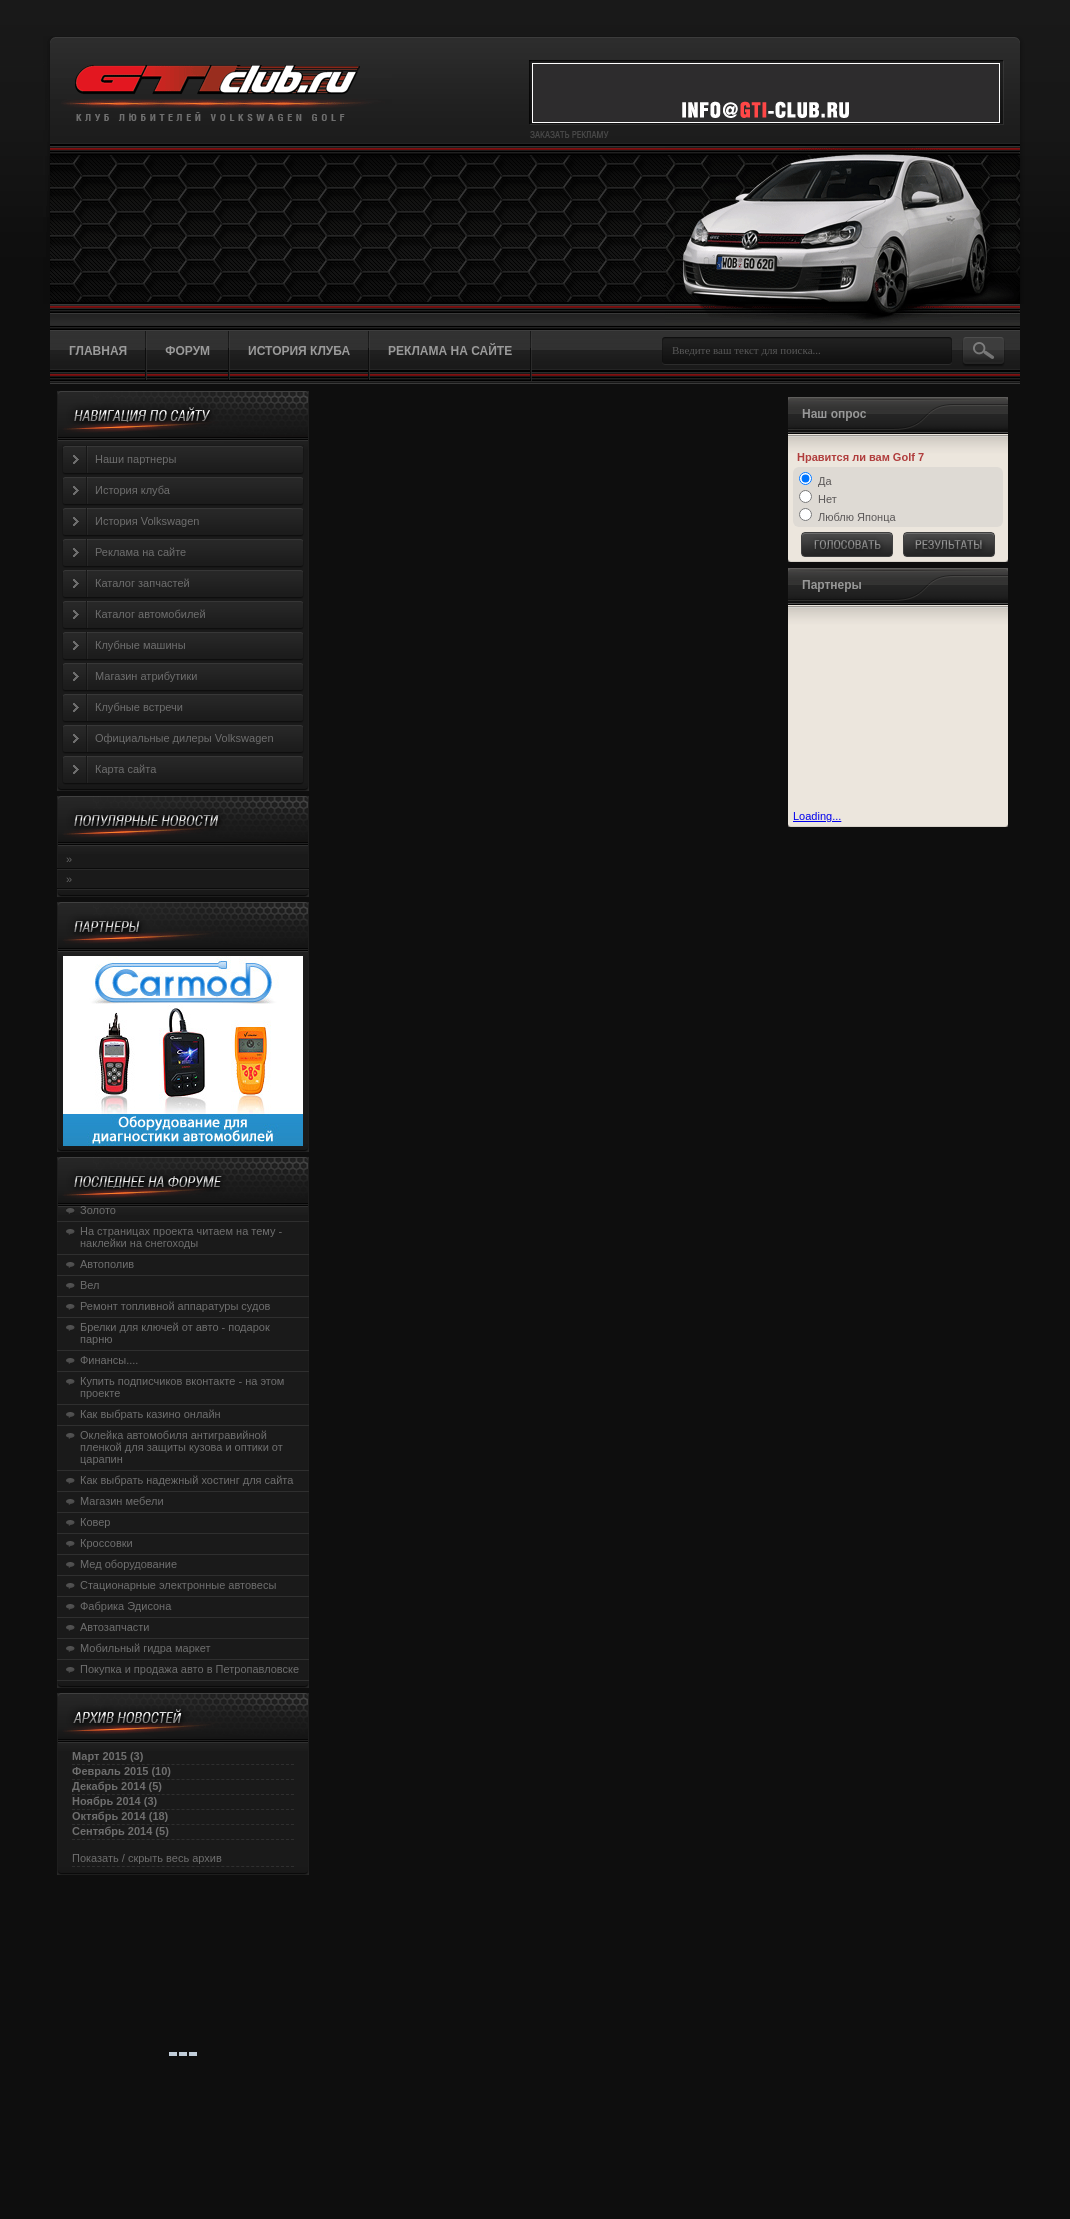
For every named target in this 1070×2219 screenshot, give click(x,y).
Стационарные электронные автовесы (178, 1585)
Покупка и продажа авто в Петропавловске (189, 1669)
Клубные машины (140, 645)
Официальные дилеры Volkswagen (184, 738)
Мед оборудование (128, 1564)
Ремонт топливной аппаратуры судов (175, 1306)
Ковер (95, 1522)
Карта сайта (125, 769)
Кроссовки (106, 1543)
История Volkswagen (147, 521)
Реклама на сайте (140, 552)
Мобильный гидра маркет (145, 1648)
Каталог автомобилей (150, 614)
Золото (98, 1210)
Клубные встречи (139, 707)
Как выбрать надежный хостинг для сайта (186, 1480)
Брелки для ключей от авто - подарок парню (175, 1333)
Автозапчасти (115, 1627)
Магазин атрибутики (146, 676)
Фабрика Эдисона (125, 1606)
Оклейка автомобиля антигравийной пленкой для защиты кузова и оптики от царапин (181, 1447)
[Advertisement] (893, 710)
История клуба (132, 490)
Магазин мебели (122, 1501)
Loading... (817, 816)
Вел (90, 1285)
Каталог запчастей (142, 583)
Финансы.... (109, 1360)
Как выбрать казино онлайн (150, 1414)
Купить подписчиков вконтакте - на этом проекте (182, 1387)
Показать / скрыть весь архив (147, 1858)
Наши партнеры (135, 459)
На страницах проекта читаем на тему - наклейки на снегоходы (181, 1237)
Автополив (107, 1264)
